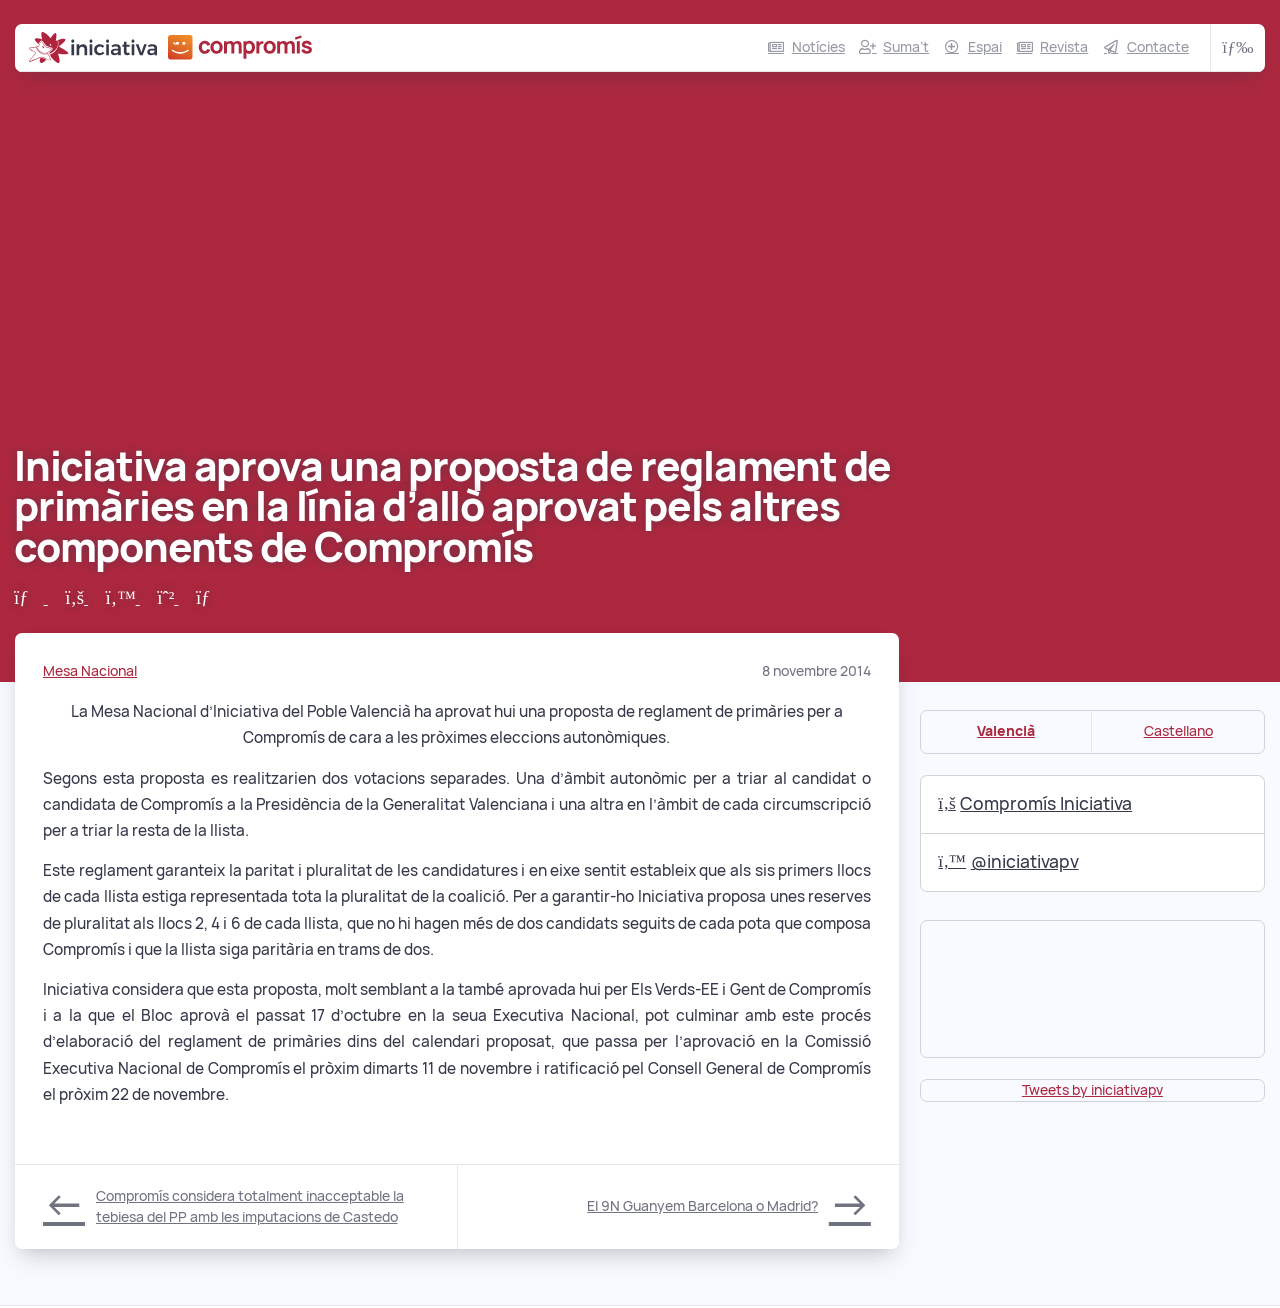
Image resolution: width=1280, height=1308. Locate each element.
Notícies (818, 47)
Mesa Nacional (90, 671)
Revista (1064, 47)
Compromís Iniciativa (1035, 803)
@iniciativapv (1008, 861)
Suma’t (906, 47)
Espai (985, 47)
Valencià (1006, 731)
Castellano (1178, 731)
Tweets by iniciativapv (1092, 1090)
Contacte (1158, 47)
